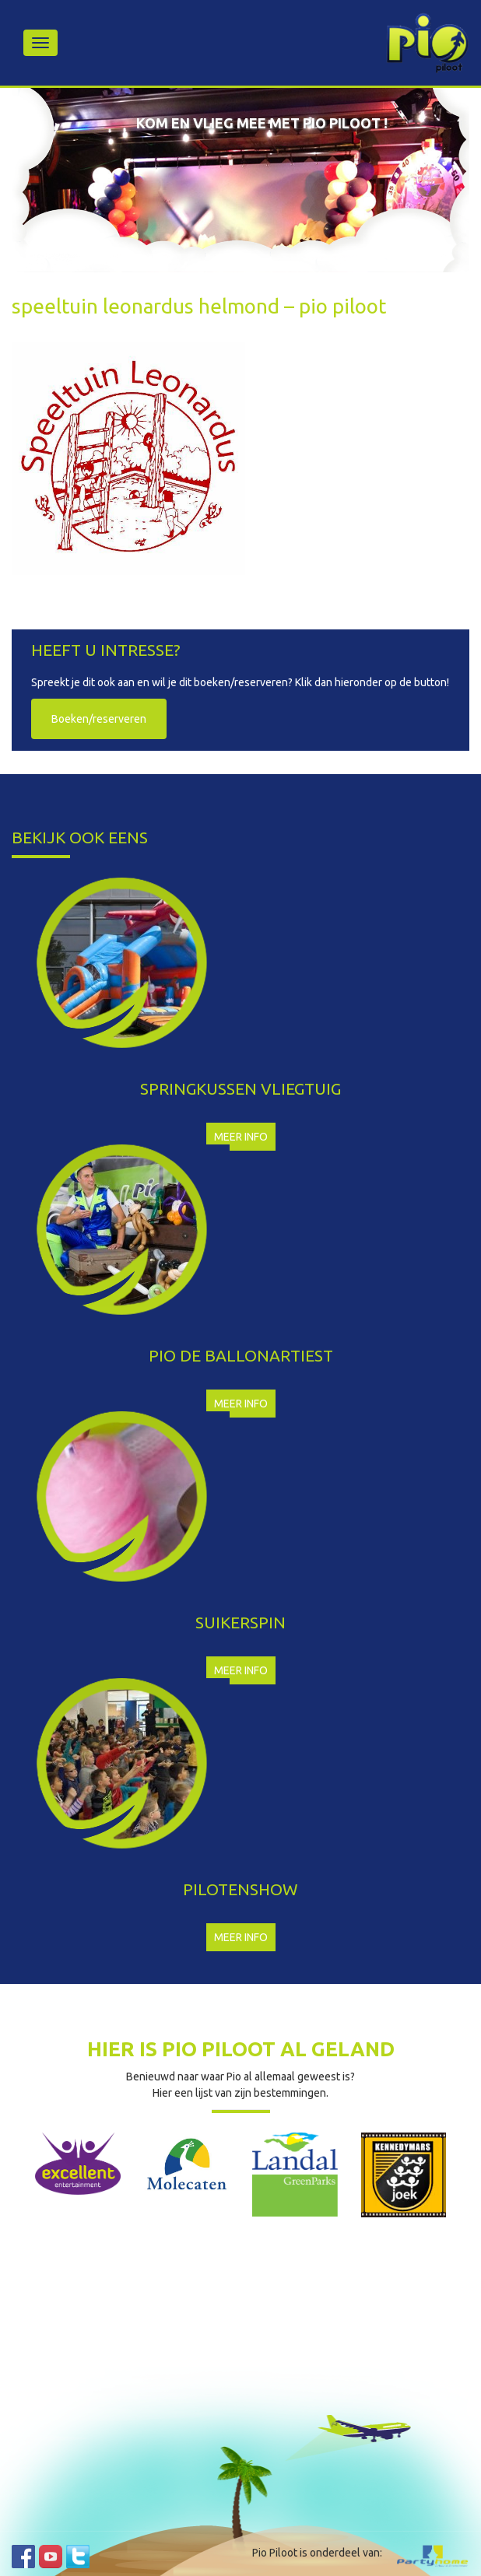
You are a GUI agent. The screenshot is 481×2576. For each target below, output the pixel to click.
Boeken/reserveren (98, 719)
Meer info (241, 1136)
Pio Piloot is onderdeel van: (317, 2552)
